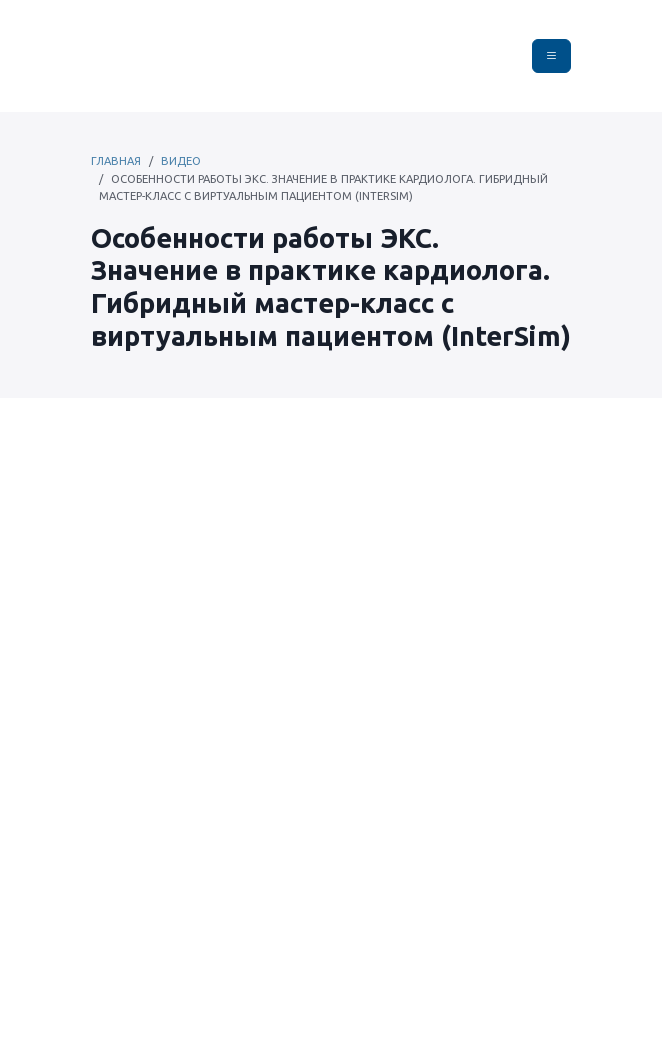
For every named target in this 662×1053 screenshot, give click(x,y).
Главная (116, 161)
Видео (181, 161)
